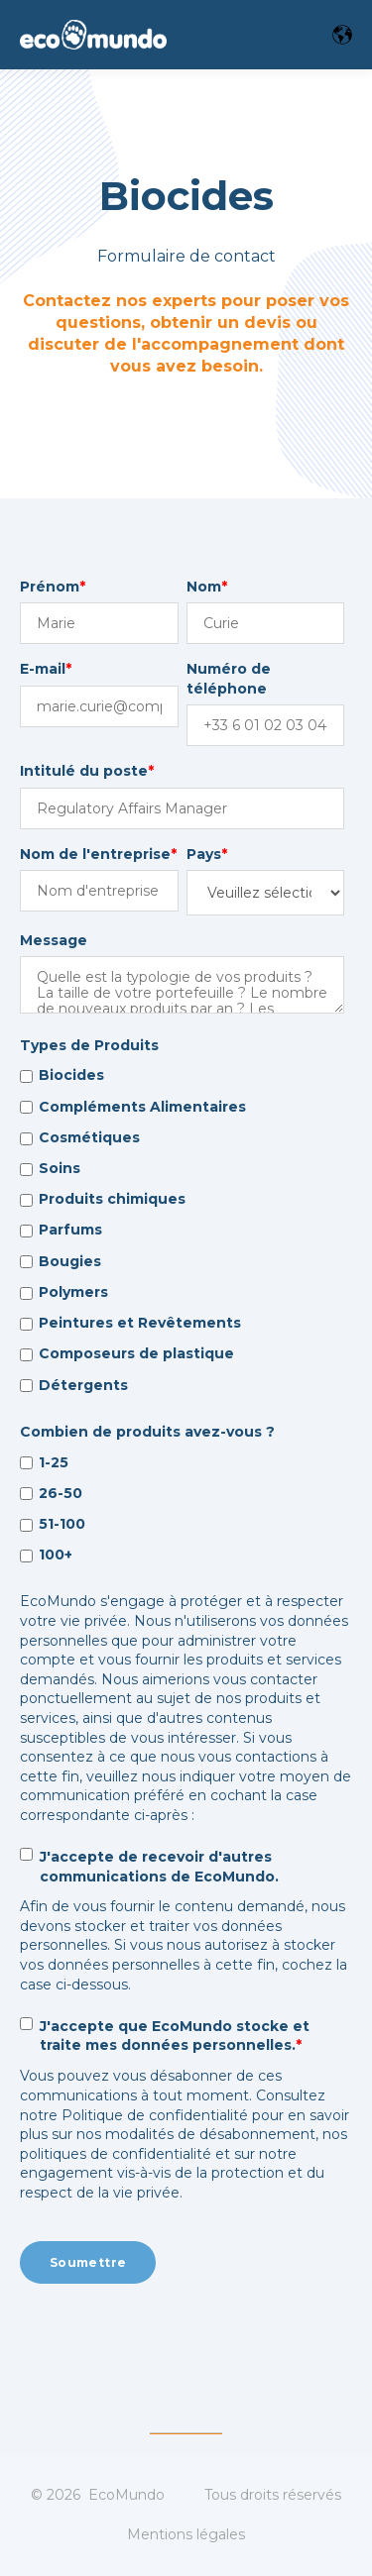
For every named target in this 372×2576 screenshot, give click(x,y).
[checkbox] (182, 1230)
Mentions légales (186, 2534)
